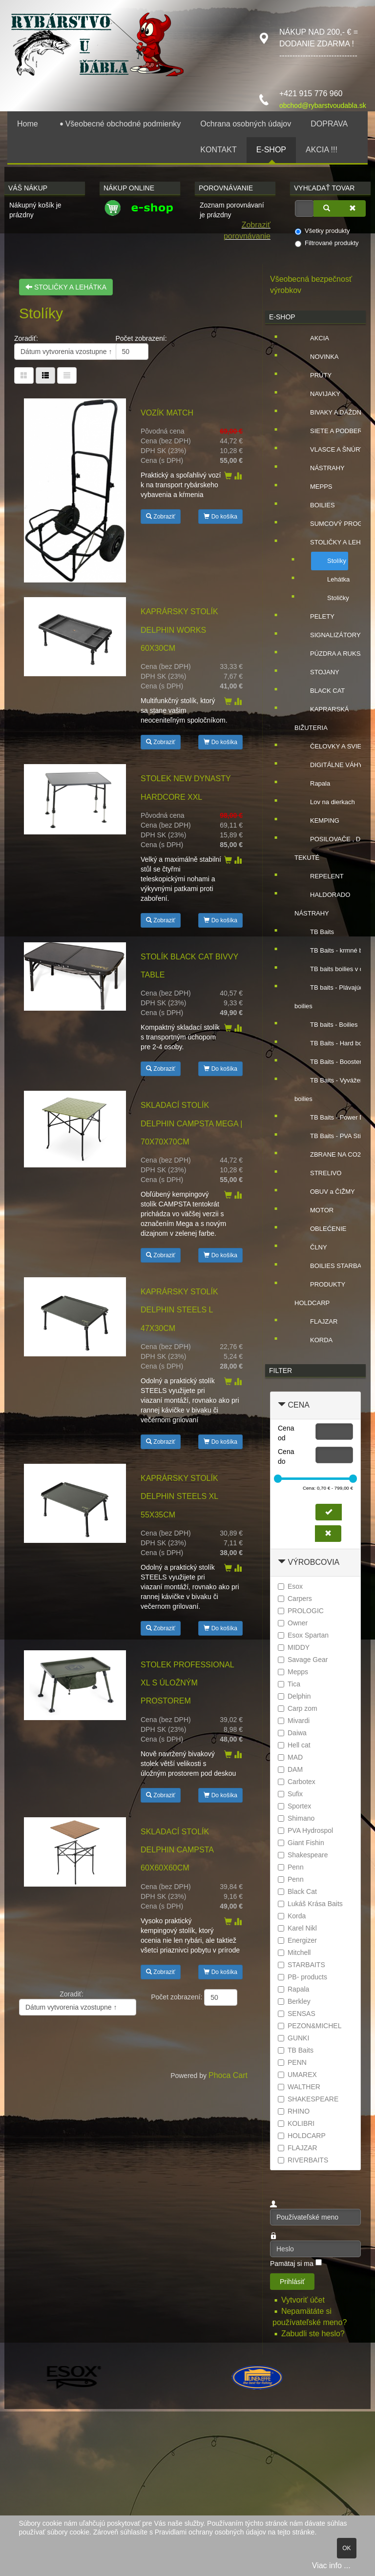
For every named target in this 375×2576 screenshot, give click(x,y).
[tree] (315, 839)
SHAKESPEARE (308, 2099)
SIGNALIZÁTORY (327, 635)
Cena (298, 1405)
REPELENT (319, 876)
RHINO (294, 2111)
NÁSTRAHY (319, 468)
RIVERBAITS (303, 2160)
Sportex (294, 1806)
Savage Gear (303, 1659)
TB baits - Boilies (326, 1025)
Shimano (296, 1818)
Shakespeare (303, 1855)
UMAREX (297, 2074)
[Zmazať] (352, 208)
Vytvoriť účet (304, 2300)
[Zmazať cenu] (328, 1533)
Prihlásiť (292, 2281)
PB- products (302, 1977)
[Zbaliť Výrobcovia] (282, 1562)
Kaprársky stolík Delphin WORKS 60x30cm (179, 629)
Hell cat (294, 1745)
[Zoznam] (67, 375)
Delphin (294, 1696)
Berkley (294, 2001)
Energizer (297, 1940)
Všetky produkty (322, 231)
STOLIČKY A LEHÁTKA (65, 287)
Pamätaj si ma (291, 2263)
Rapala (312, 783)
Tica (289, 1684)
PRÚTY (313, 375)
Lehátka (331, 579)
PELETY (314, 616)
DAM (290, 1769)
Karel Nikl (297, 1928)
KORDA (313, 1340)
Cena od (286, 1433)
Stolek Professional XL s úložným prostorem (187, 1683)
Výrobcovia (313, 1562)
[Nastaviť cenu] (328, 1512)
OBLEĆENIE (320, 1229)
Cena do (286, 1456)
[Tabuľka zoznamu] (45, 375)
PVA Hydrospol (305, 1830)
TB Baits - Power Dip (331, 1117)
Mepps (293, 1672)
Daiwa (292, 1733)
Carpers (295, 1598)
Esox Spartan (303, 1635)
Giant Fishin (301, 1843)
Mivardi (294, 1720)
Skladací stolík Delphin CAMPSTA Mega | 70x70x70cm (191, 1123)
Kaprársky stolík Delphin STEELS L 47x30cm (179, 1310)
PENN (292, 2062)
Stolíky (329, 561)
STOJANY (316, 672)
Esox (290, 1586)
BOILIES (314, 505)
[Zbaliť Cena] (282, 1405)
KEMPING (316, 820)
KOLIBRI (296, 2123)
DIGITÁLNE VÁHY (328, 765)
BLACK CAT (319, 691)
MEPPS (313, 486)
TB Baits (314, 932)
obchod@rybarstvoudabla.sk (322, 105)
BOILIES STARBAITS (332, 1266)
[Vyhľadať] (326, 208)
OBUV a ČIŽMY (324, 1191)
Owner (293, 1623)
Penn (291, 1867)
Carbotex (296, 1782)
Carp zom (297, 1708)
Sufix (290, 1794)
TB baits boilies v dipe (333, 969)
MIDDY (294, 1647)
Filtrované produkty (327, 243)
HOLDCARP (302, 2136)
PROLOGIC (301, 1611)
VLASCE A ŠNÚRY (329, 449)
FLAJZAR (315, 1321)
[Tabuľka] (24, 375)
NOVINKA (316, 357)
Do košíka (220, 516)
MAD (290, 1757)
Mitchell (294, 1952)
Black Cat (297, 1891)
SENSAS (296, 2013)
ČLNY (310, 1247)
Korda (292, 1916)
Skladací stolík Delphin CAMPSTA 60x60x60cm (177, 1850)
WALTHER (299, 2087)
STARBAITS (301, 1965)
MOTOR (313, 1210)
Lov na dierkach (324, 802)
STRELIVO (317, 1173)
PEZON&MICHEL (309, 2026)
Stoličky (330, 598)
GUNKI (293, 2038)
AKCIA (311, 338)
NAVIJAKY (317, 394)
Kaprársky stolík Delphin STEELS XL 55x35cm (179, 1496)
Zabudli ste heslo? (313, 2333)
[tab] (315, 1405)
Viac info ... (331, 2565)
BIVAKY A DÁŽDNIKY (333, 412)
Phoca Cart (228, 2075)
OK (346, 2548)
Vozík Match (167, 413)
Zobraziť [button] (160, 516)
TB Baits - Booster (327, 1062)
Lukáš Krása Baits (310, 1904)
